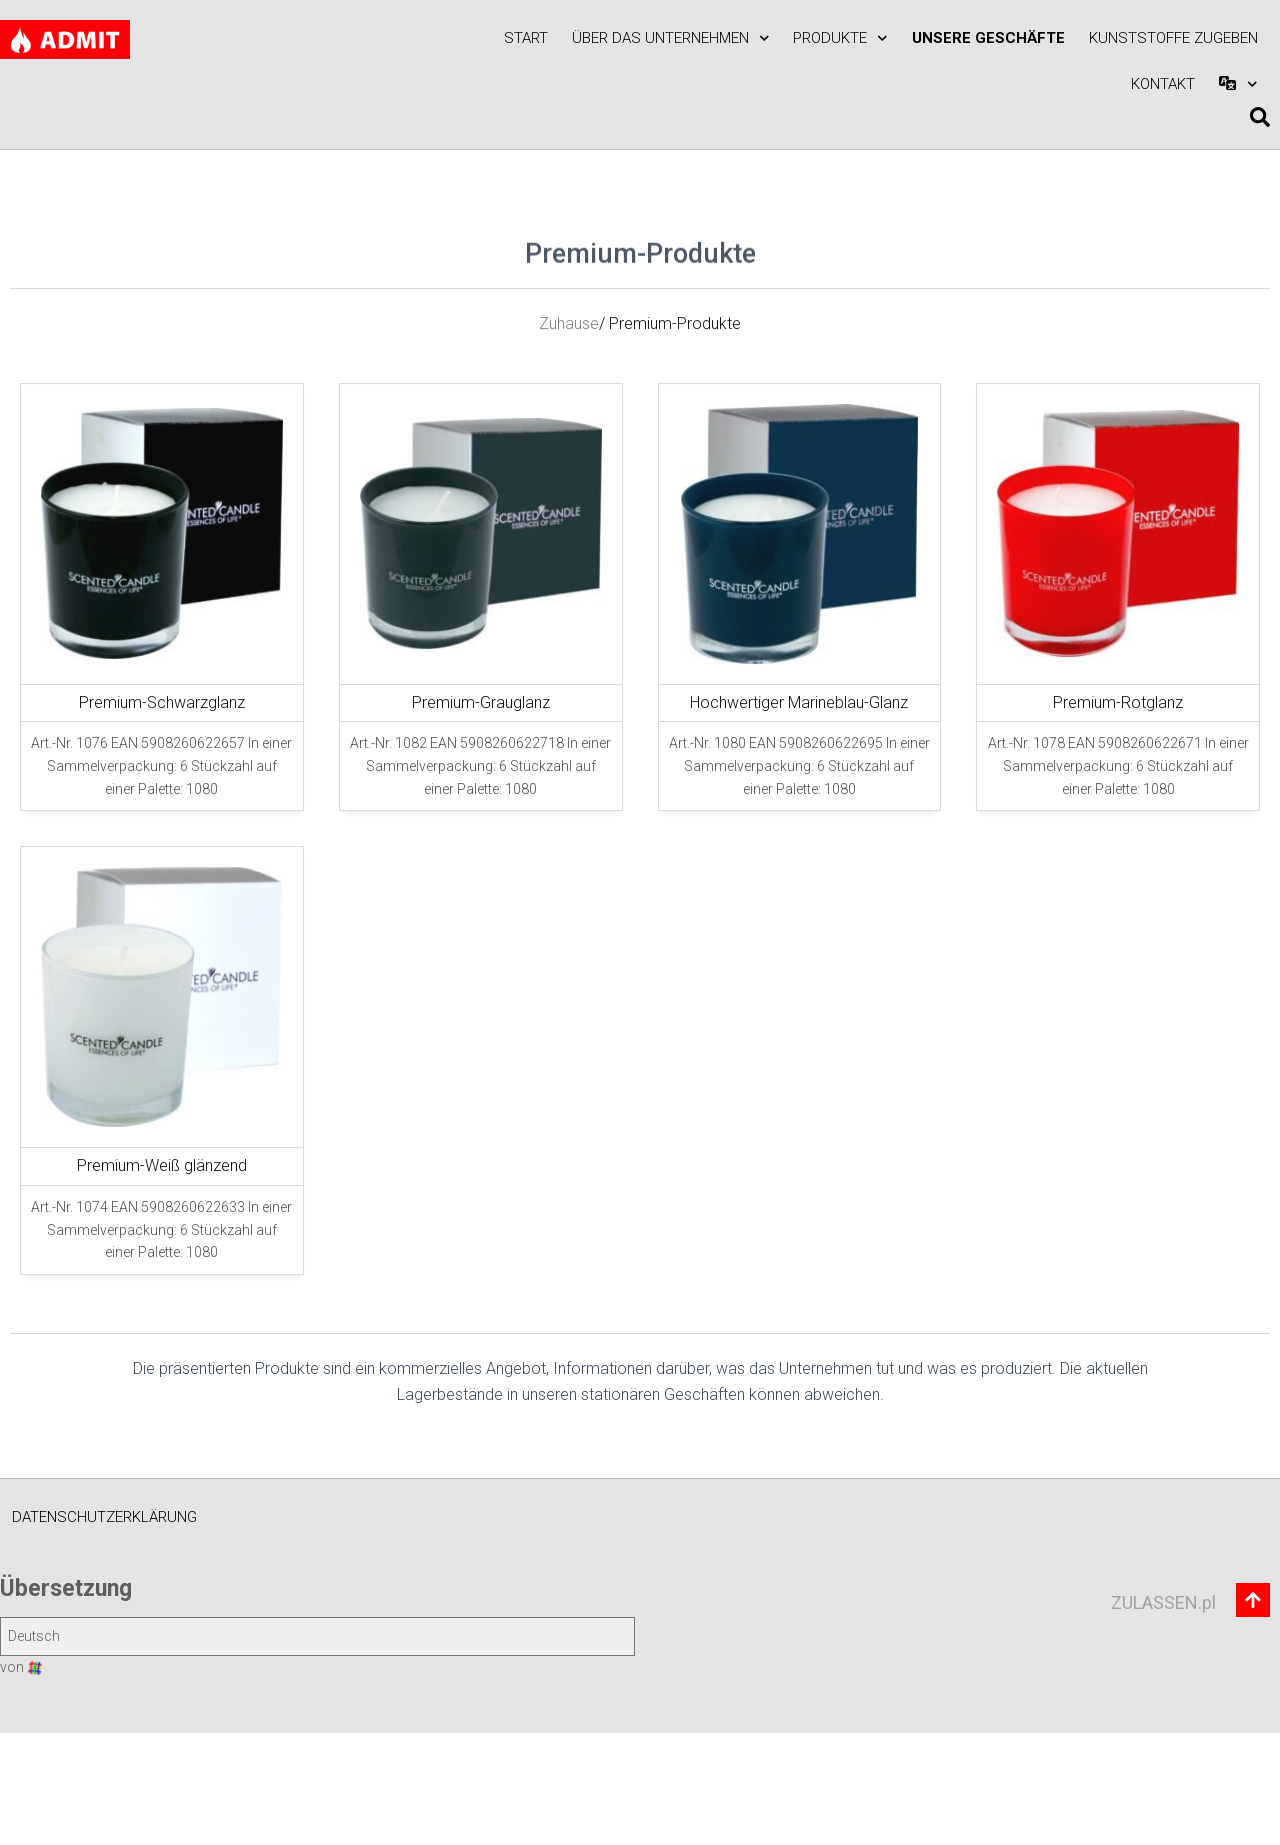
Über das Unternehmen (671, 38)
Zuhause (569, 423)
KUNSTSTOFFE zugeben (1173, 38)
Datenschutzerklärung (104, 1517)
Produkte (840, 38)
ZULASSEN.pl (1163, 1602)
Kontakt (1163, 84)
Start (526, 38)
